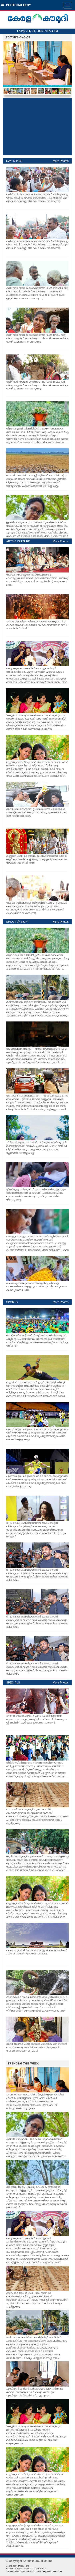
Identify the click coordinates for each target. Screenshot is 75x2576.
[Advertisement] (37, 127)
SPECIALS (13, 1682)
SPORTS (12, 1302)
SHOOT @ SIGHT (17, 921)
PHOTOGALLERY (16, 5)
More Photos (61, 161)
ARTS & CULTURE (18, 541)
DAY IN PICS (14, 161)
